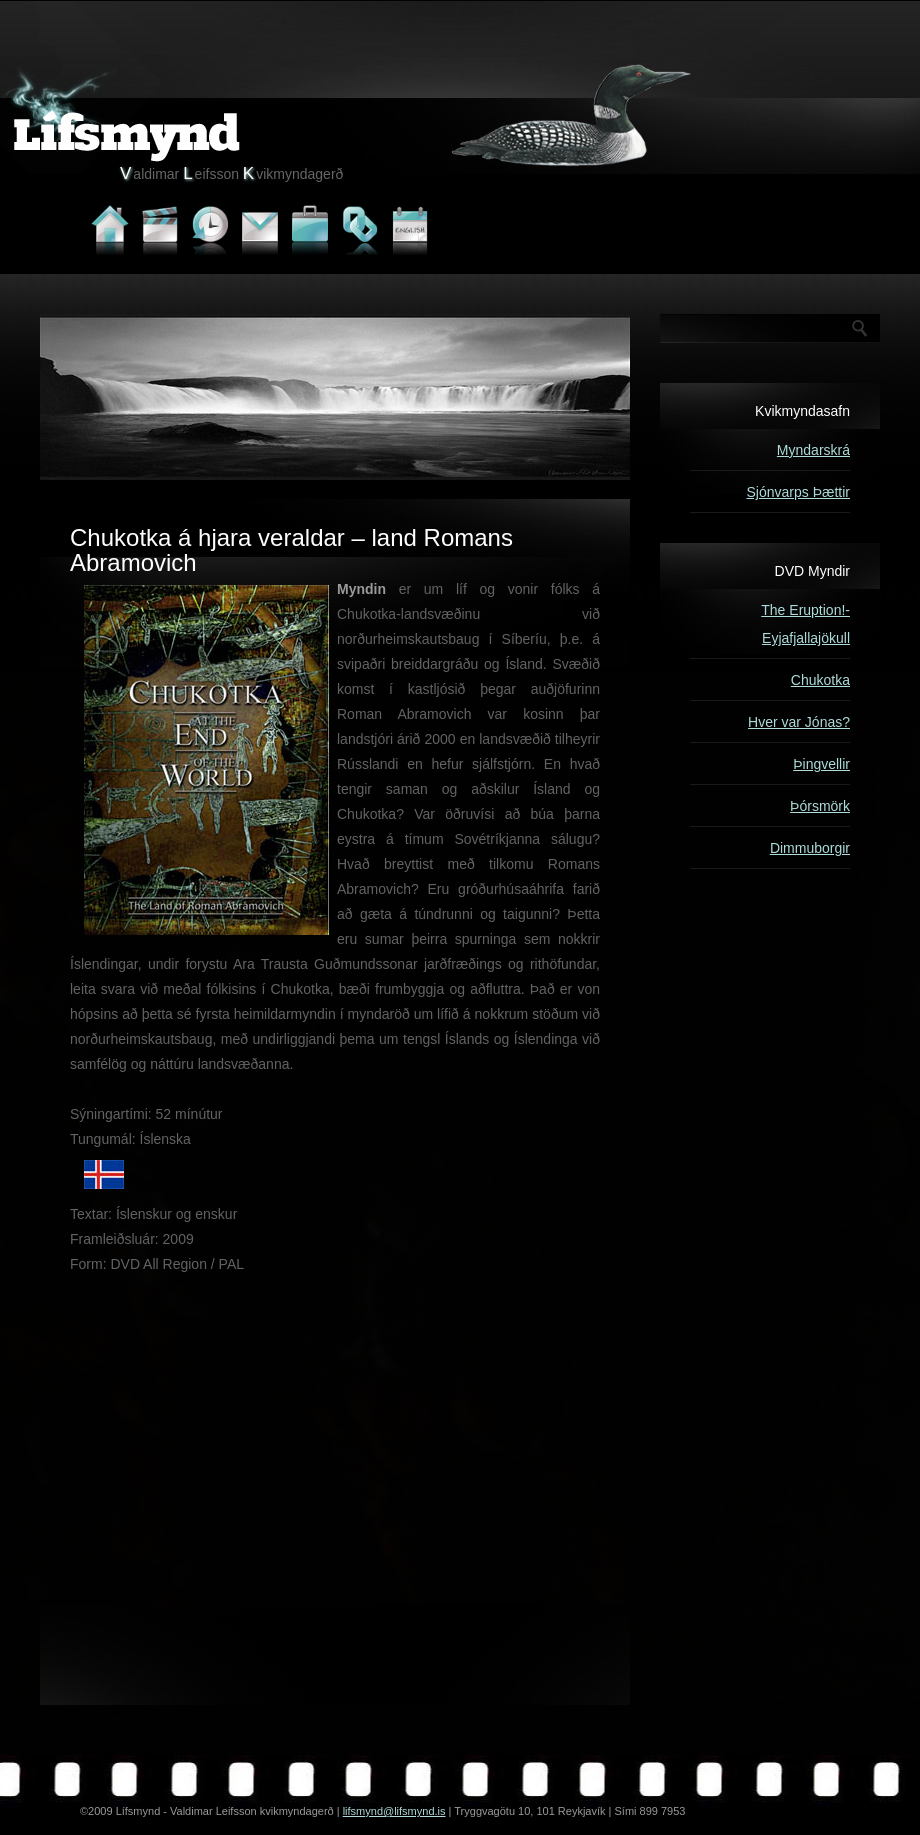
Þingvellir (821, 764)
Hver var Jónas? (799, 722)
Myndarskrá (813, 450)
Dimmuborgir (810, 848)
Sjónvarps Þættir (798, 492)
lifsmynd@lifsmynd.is (394, 1811)
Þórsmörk (820, 806)
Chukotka (820, 680)
